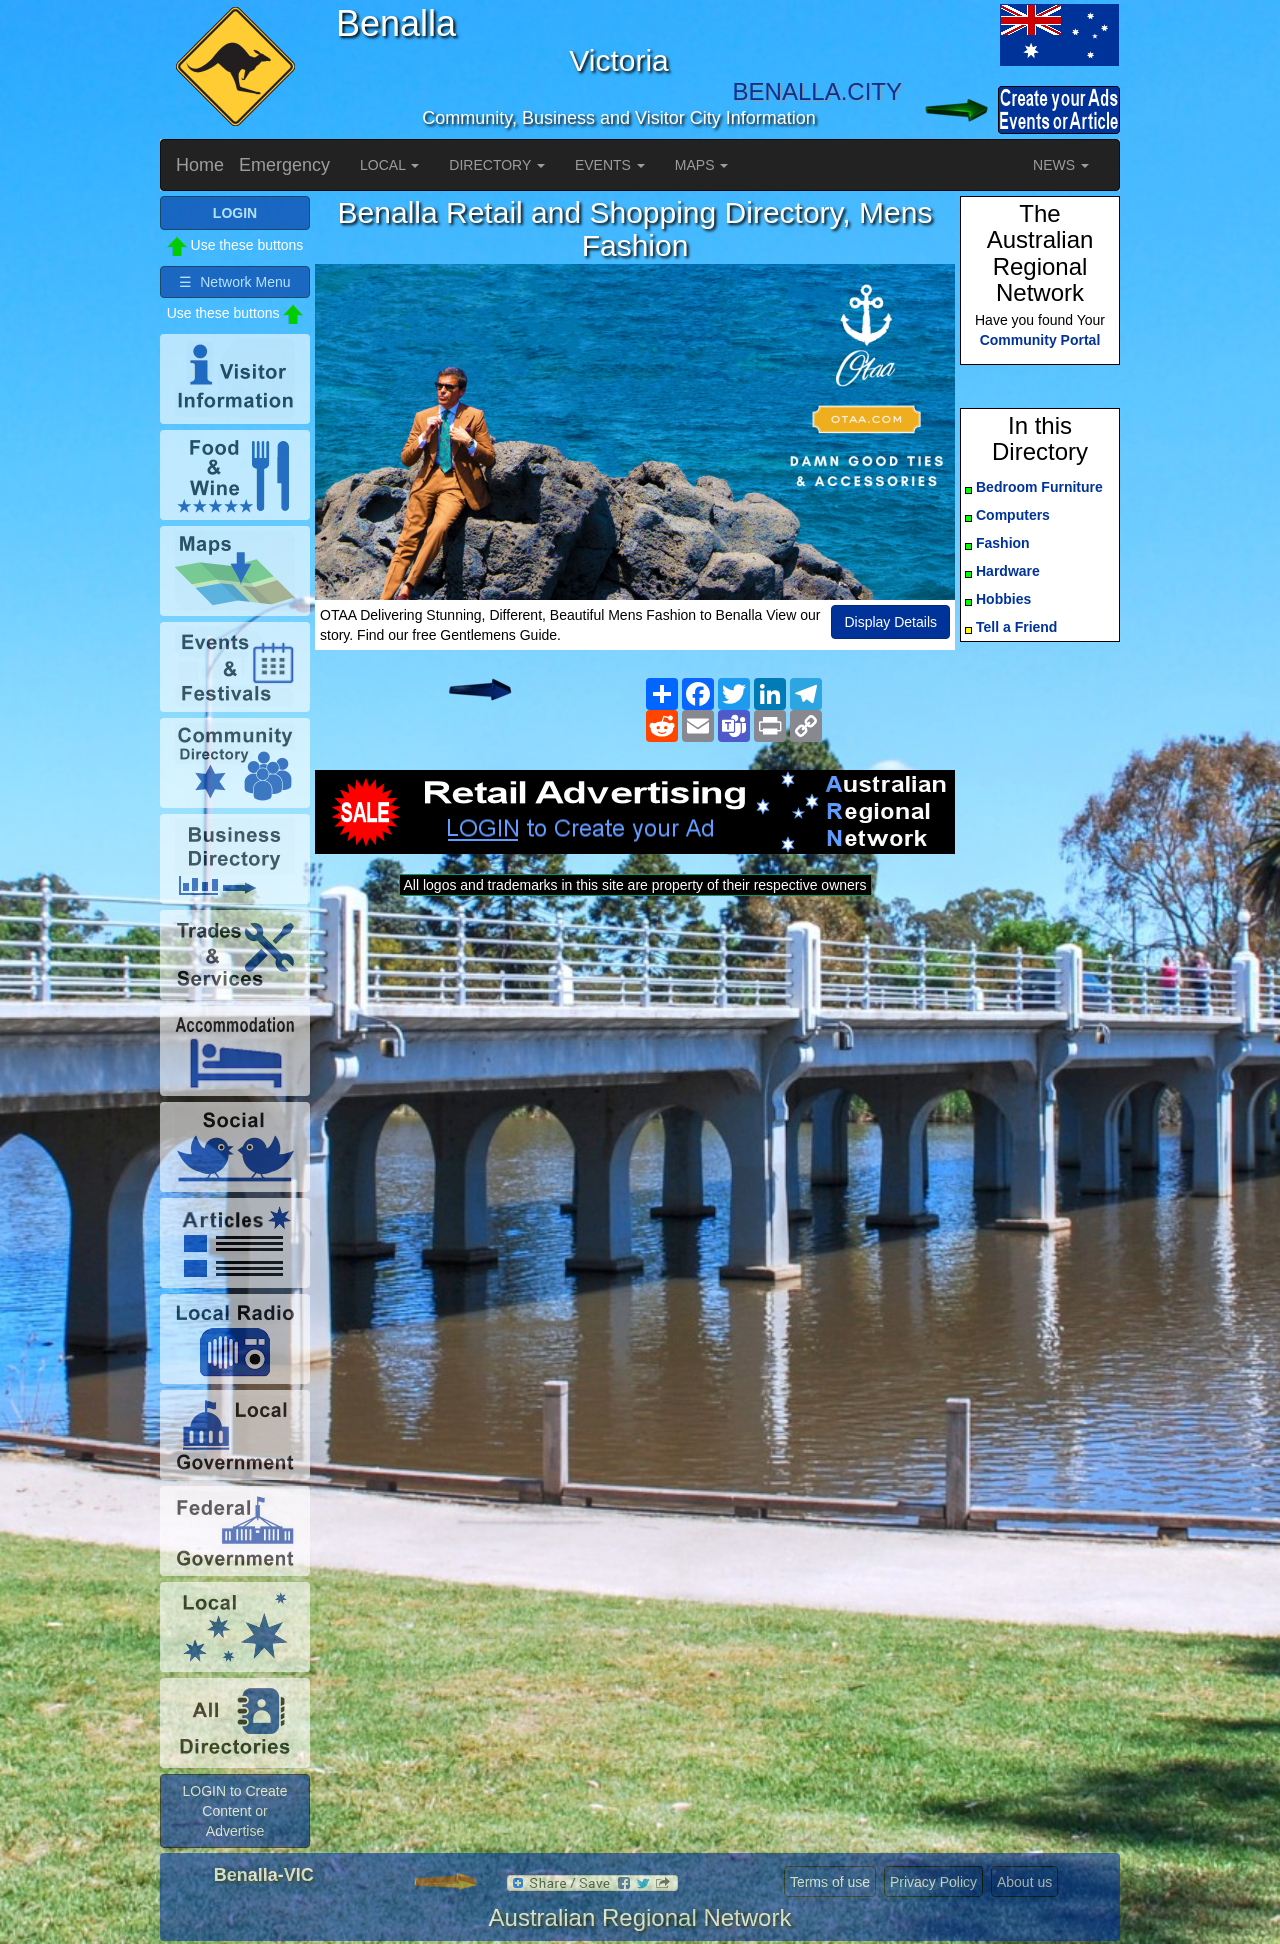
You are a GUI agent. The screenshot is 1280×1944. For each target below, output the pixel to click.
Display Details (890, 622)
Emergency (284, 165)
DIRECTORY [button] (497, 165)
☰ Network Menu (234, 282)
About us (1024, 1882)
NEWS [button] (1061, 165)
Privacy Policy (933, 1882)
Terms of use (830, 1882)
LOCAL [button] (389, 165)
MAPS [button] (702, 165)
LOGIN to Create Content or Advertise (234, 1811)
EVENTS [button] (610, 165)
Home (200, 165)
